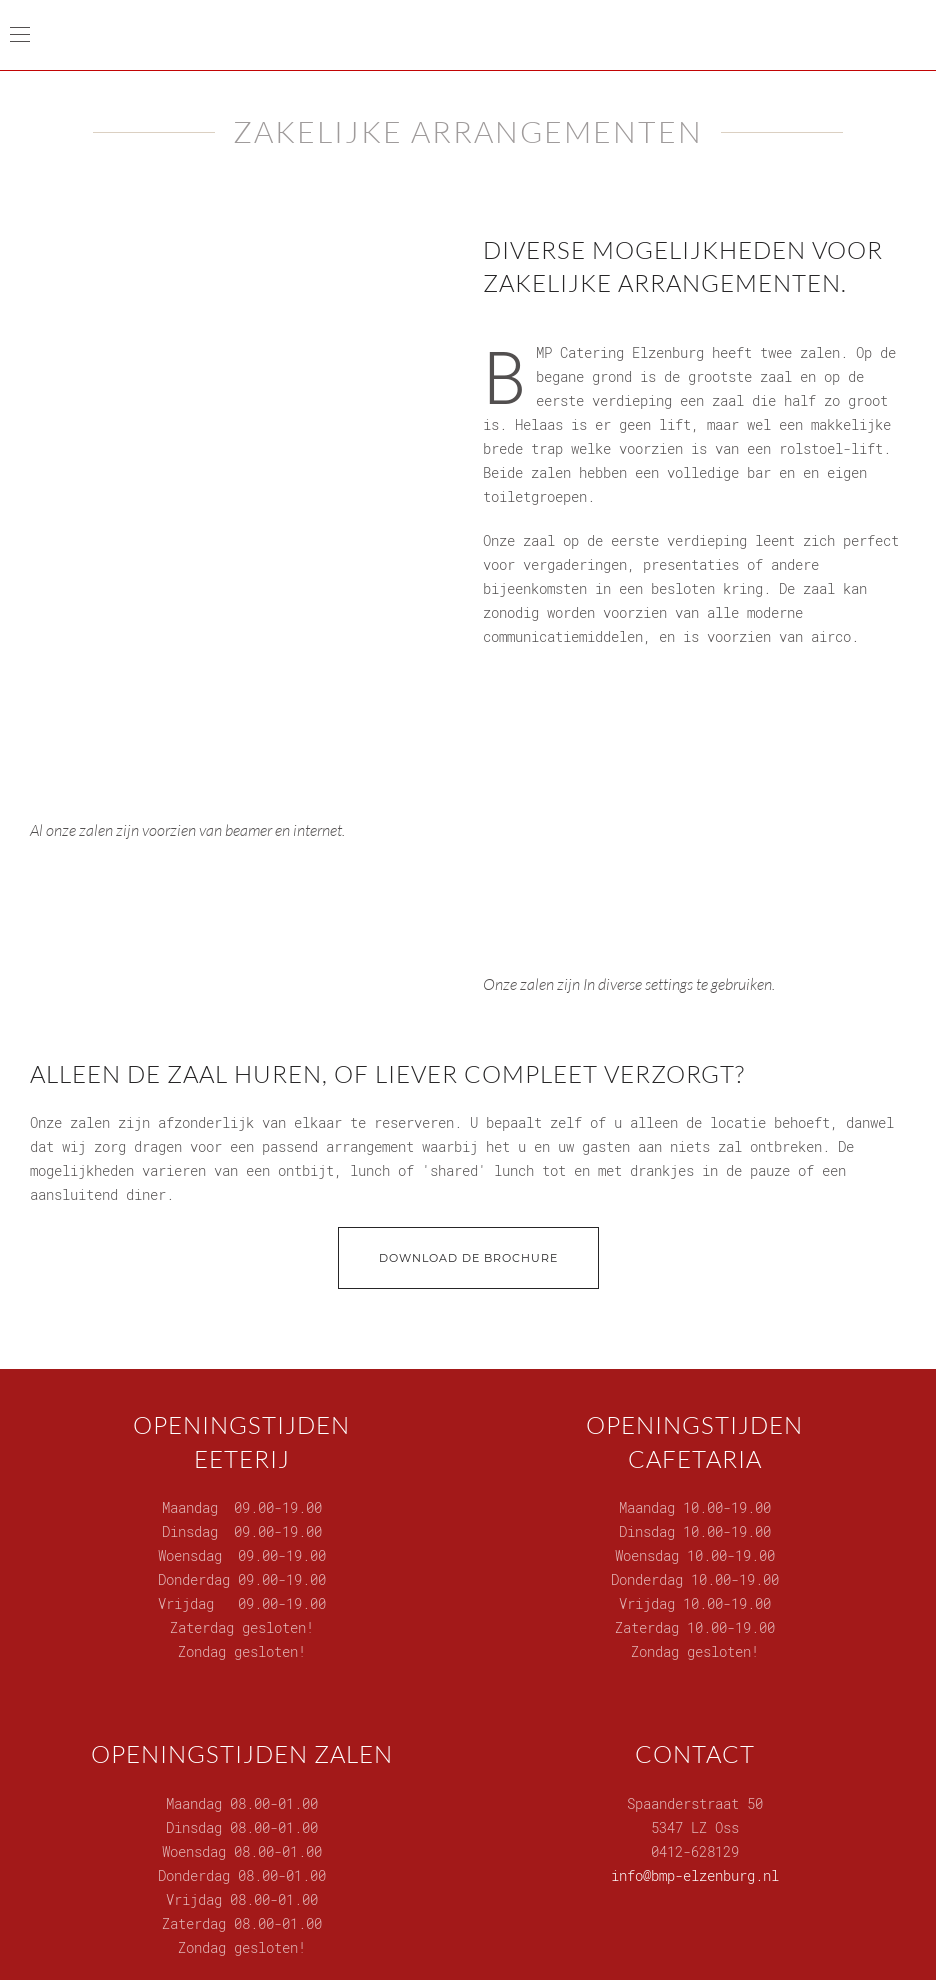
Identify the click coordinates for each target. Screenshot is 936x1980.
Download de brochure (468, 1258)
